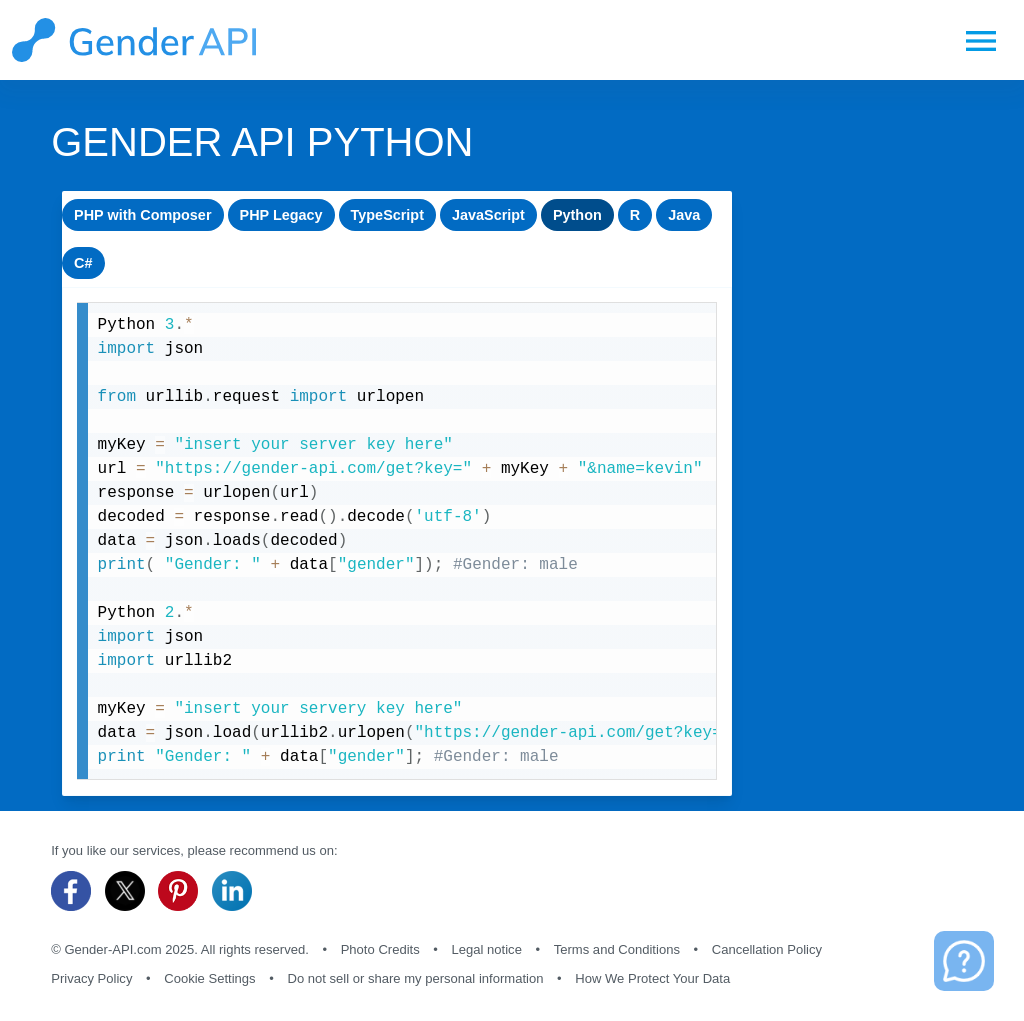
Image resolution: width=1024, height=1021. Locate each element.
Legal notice (487, 949)
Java (687, 215)
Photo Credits (380, 949)
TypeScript (389, 215)
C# (83, 263)
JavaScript (490, 215)
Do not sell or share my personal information (415, 978)
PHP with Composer (143, 215)
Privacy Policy (91, 978)
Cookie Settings (209, 978)
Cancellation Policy (767, 949)
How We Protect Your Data (652, 978)
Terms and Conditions (617, 949)
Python (579, 215)
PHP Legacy (282, 215)
